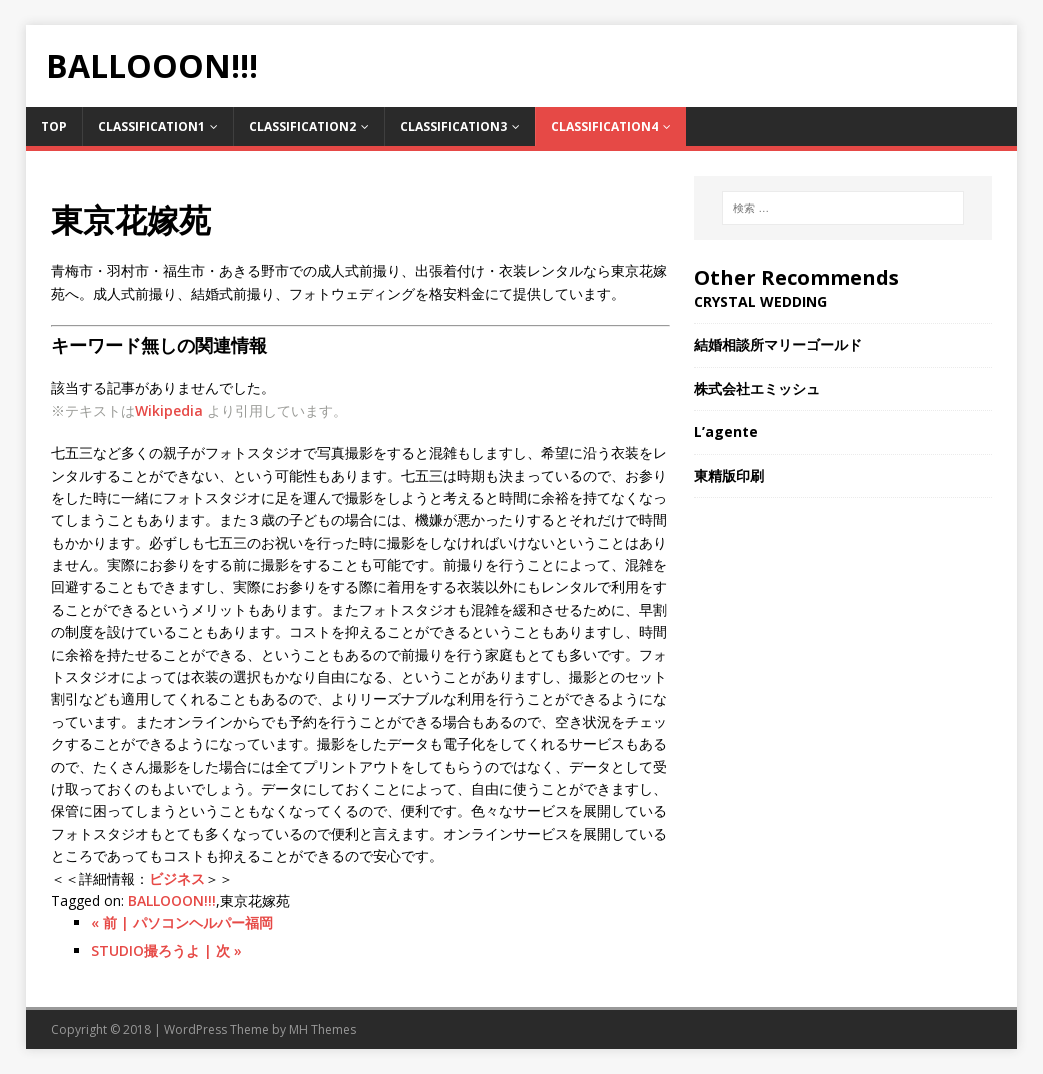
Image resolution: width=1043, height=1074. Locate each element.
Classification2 (302, 126)
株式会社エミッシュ (757, 388)
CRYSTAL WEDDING (760, 301)
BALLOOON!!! (172, 900)
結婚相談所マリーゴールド (778, 344)
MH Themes (322, 1029)
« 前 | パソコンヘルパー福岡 (182, 922)
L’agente (726, 431)
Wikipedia (169, 410)
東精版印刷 (729, 475)
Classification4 (604, 126)
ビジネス (177, 878)
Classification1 (151, 126)
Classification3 (453, 126)
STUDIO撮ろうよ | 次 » (166, 950)
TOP (54, 126)
